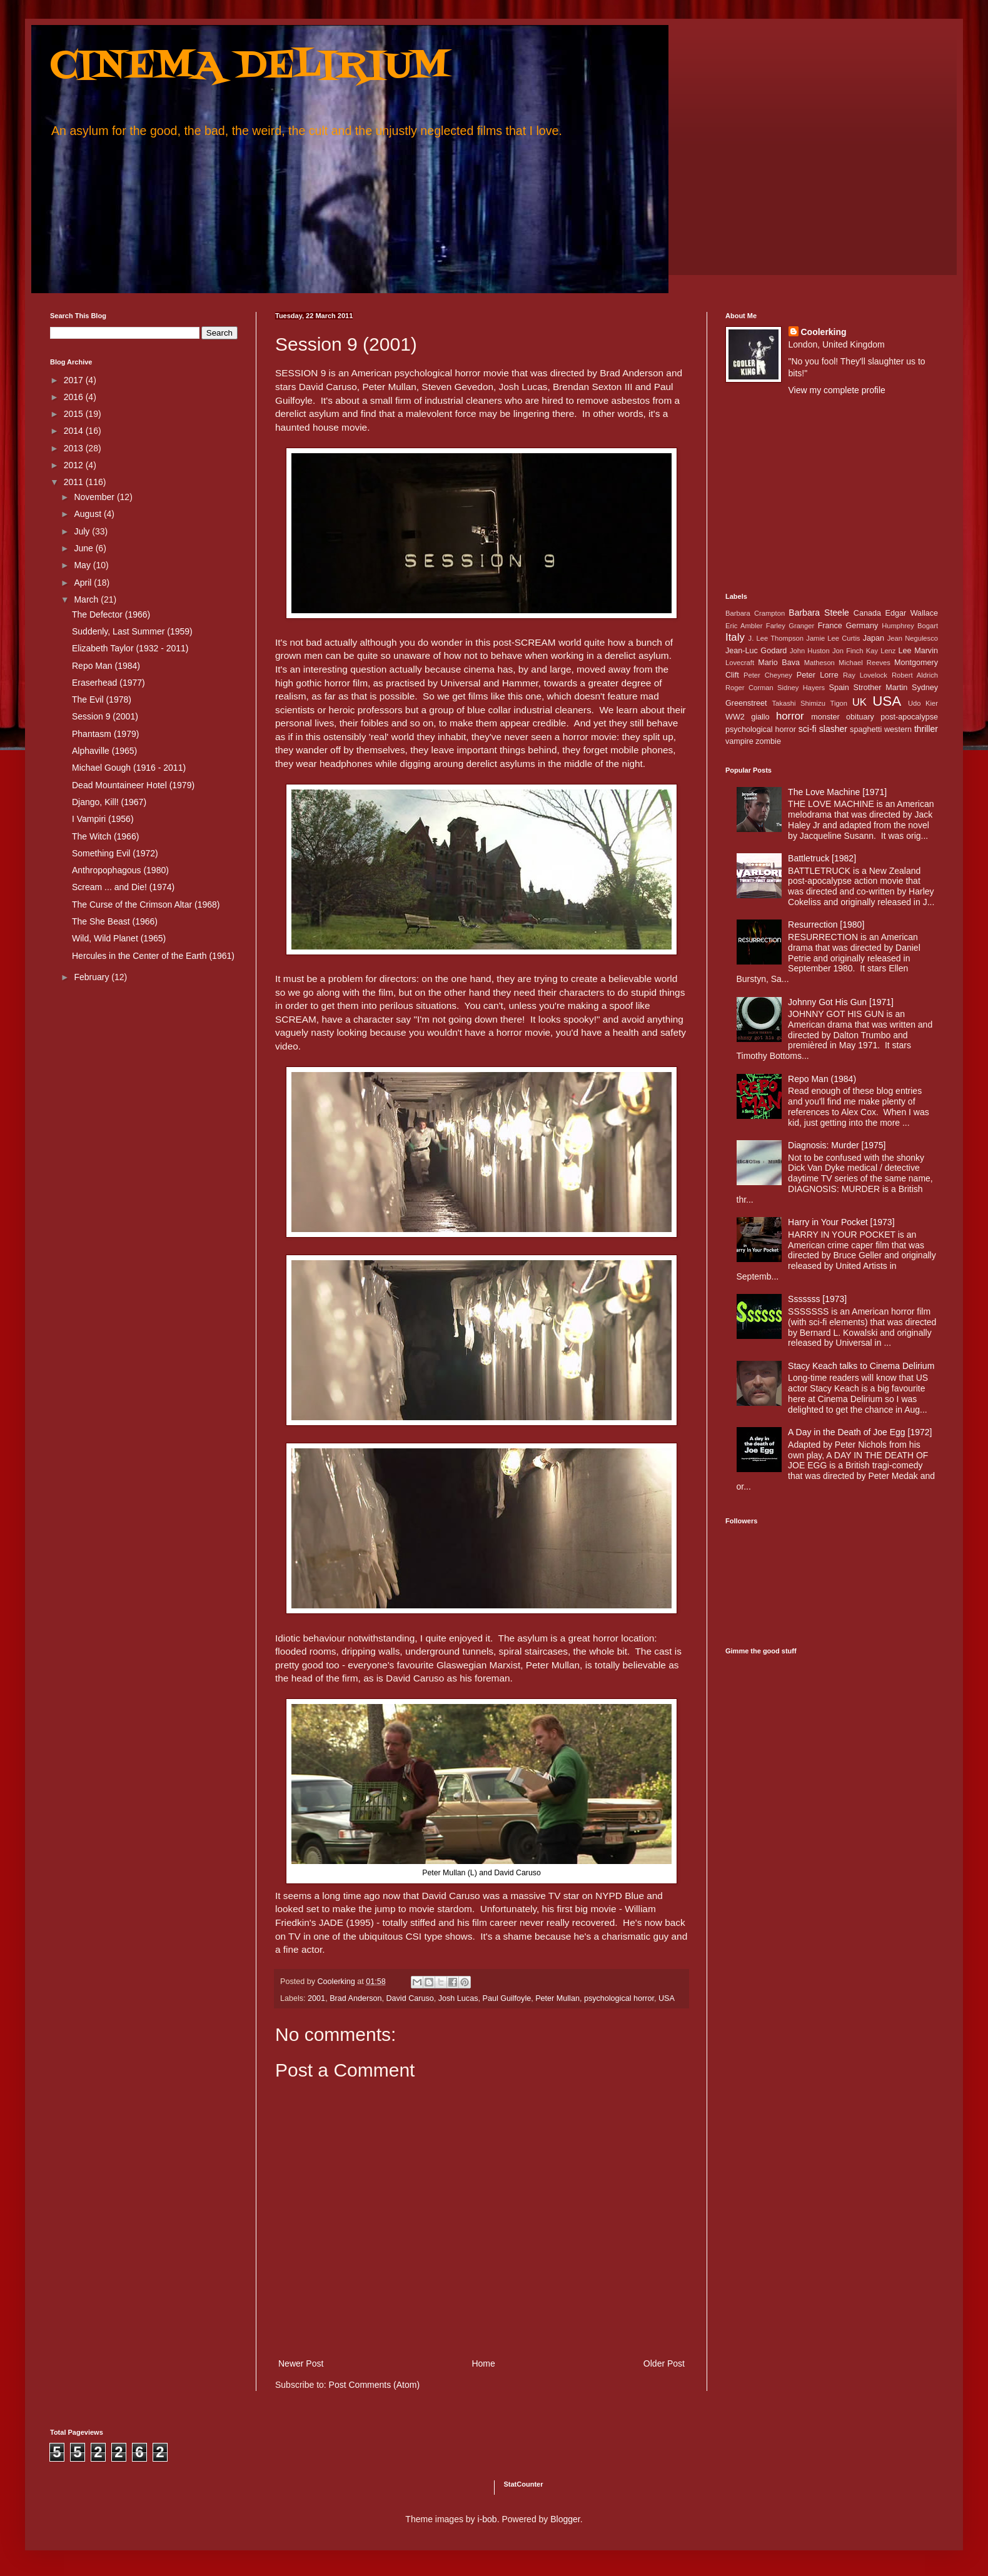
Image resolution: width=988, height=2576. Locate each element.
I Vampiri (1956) (103, 819)
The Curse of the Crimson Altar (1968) (146, 905)
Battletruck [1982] (822, 858)
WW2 (735, 717)
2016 (75, 397)
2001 (316, 1998)
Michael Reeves (864, 662)
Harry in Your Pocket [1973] (841, 1222)
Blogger (565, 2519)
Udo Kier (923, 703)
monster (825, 717)
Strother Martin (881, 687)
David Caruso (409, 1998)
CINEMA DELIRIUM (250, 67)
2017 (75, 380)
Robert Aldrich (915, 675)
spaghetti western (881, 729)
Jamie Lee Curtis (833, 638)
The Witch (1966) (105, 836)
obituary (860, 717)
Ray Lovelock (865, 675)
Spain (839, 687)
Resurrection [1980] (826, 925)
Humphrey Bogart (910, 625)
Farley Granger (790, 625)
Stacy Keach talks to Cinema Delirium (861, 1366)
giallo (760, 717)
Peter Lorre (818, 675)
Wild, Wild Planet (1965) (119, 938)
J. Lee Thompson (776, 638)
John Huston (810, 650)
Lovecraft (739, 662)
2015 (75, 414)
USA (666, 1998)
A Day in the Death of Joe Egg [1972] (860, 1432)
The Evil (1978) (101, 699)
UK (859, 702)
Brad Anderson (355, 1998)
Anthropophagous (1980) (120, 870)
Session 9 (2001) (105, 716)
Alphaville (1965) (104, 751)
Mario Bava (779, 662)
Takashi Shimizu (798, 703)
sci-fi (808, 729)
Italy (735, 637)
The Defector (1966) (111, 614)
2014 (75, 431)
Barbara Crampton (755, 613)
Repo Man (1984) (106, 666)
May (83, 565)
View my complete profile (837, 390)
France (830, 625)
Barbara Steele (819, 613)
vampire (739, 741)
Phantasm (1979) (105, 734)
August (88, 514)
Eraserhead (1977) (108, 683)
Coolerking (824, 332)
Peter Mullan (557, 1998)
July (83, 531)
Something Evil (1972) (115, 853)
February (92, 977)
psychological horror (619, 1998)
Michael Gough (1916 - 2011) (129, 768)
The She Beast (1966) (115, 921)
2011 (75, 482)
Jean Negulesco (912, 638)
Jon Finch (848, 650)
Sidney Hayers (801, 687)
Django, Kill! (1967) (109, 802)
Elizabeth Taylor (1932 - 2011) (130, 648)
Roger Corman (749, 687)
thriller (926, 729)
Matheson (819, 662)
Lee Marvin (918, 650)
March (87, 599)
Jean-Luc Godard (756, 650)
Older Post (664, 2363)
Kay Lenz (881, 650)
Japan (873, 638)
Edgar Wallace (912, 613)
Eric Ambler (743, 625)
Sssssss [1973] (817, 1299)
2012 (75, 465)
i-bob (487, 2519)
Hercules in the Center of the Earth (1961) (153, 956)
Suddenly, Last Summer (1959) (132, 631)
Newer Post (300, 2363)
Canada (867, 613)
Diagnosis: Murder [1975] (836, 1145)
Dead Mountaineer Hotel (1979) (133, 785)
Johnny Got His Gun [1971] (841, 1002)
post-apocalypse (909, 717)
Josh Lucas (458, 1998)
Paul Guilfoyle (506, 1998)
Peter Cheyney (768, 675)
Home (483, 2363)
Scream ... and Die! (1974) (123, 887)
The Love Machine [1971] (837, 792)
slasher (833, 729)
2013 (75, 448)
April (84, 583)
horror (790, 716)
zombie (768, 741)
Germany (862, 625)
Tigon (838, 703)
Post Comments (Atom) (374, 2385)
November (95, 497)
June (84, 548)
